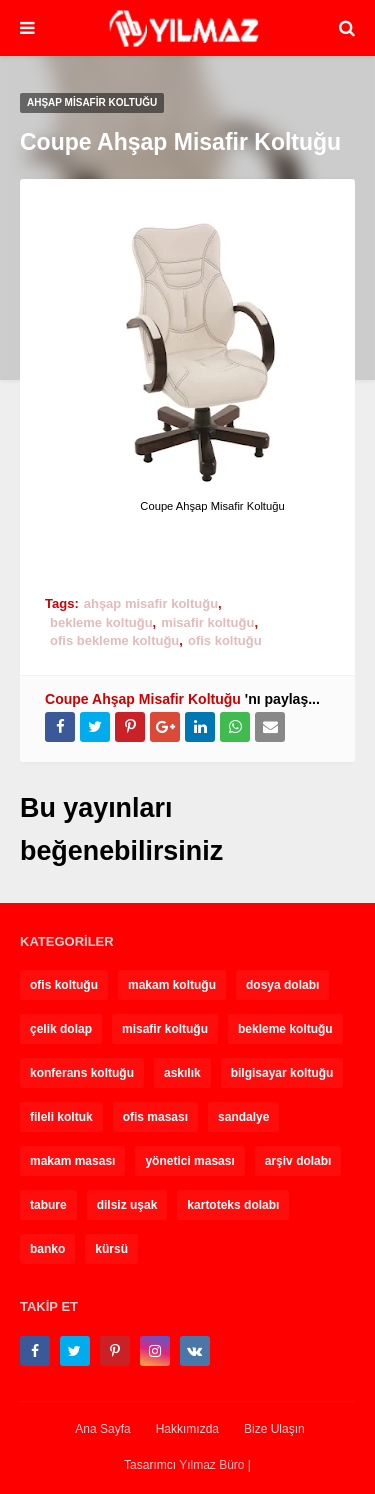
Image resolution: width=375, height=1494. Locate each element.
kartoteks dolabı (233, 1205)
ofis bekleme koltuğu (114, 640)
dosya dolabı (282, 985)
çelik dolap (61, 1029)
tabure (48, 1205)
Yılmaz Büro (211, 1465)
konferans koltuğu (82, 1073)
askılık (182, 1073)
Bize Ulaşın (274, 1429)
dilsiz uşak (127, 1205)
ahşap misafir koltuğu (151, 603)
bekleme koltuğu (101, 622)
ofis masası (155, 1117)
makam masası (72, 1161)
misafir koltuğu (207, 622)
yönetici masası (189, 1161)
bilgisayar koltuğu (282, 1073)
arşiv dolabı (298, 1161)
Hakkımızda (187, 1429)
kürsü (111, 1249)
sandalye (243, 1117)
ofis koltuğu (225, 640)
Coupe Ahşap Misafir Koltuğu (143, 699)
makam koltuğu (172, 985)
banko (47, 1249)
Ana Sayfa (102, 1429)
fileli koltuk (61, 1117)
